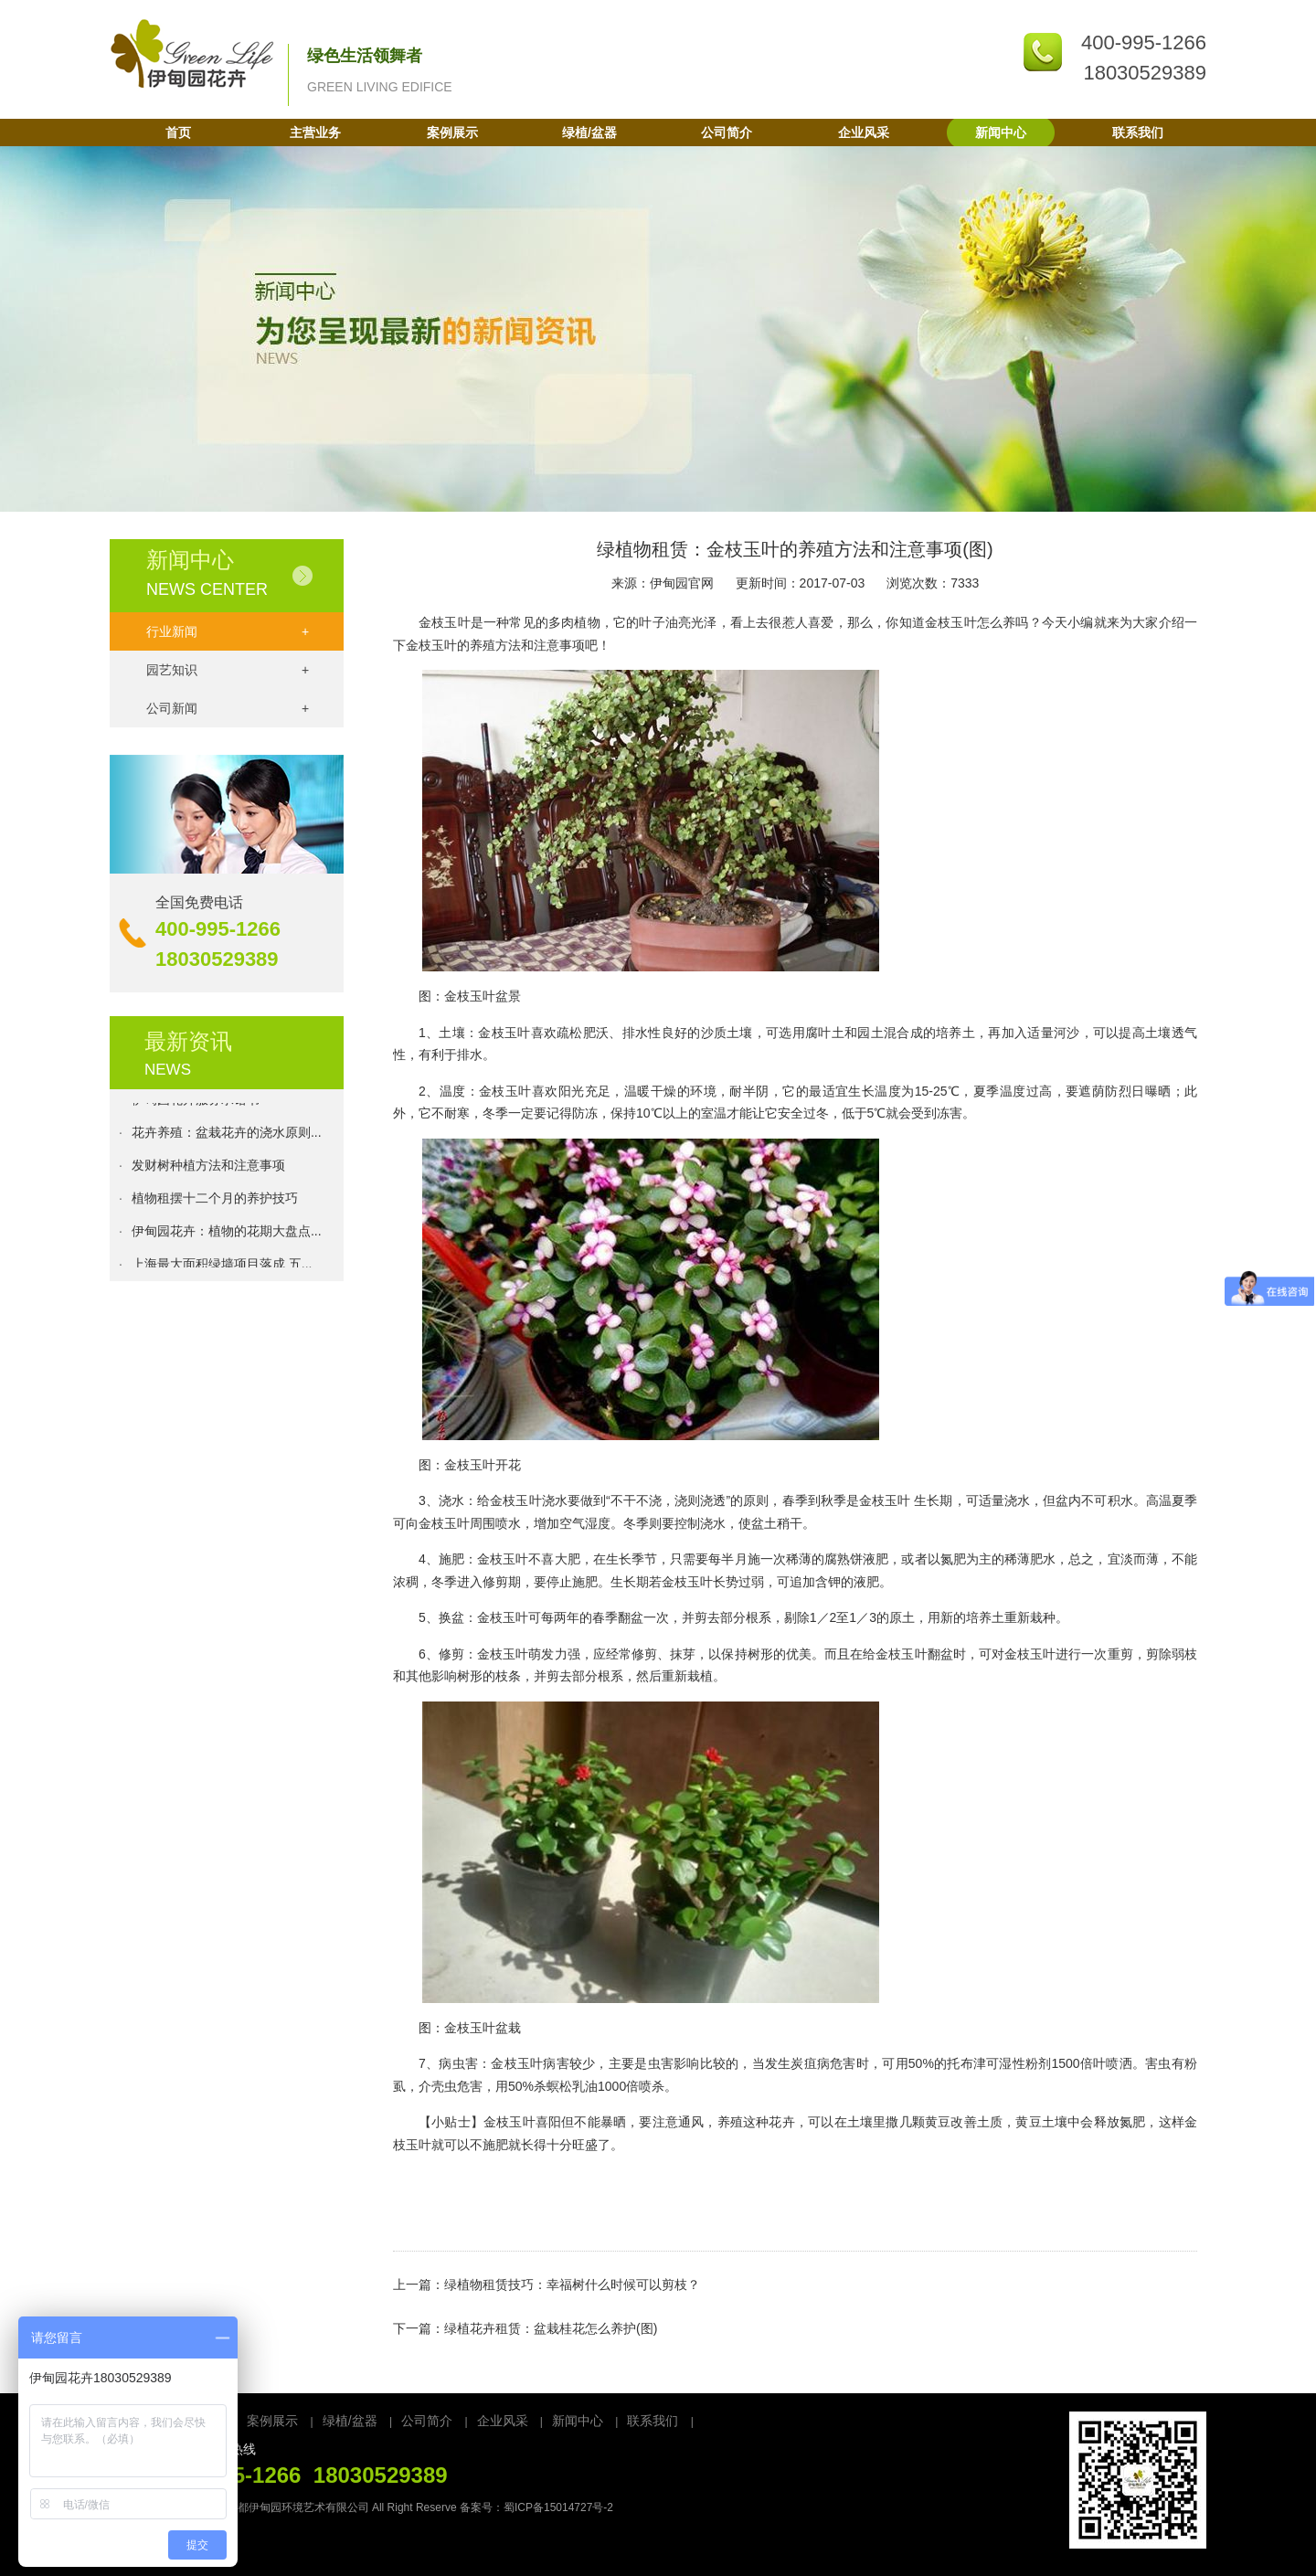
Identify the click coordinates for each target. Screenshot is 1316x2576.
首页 (178, 132)
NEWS (167, 1069)
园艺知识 (227, 670)
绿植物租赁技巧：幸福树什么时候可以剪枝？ (572, 2284)
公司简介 (726, 132)
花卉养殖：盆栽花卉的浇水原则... (227, 1137)
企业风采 (863, 132)
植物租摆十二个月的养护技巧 (215, 1203)
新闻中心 (1000, 132)
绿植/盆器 (589, 132)
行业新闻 (227, 631)
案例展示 (452, 132)
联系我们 (1137, 132)
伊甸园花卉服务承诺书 (196, 1104)
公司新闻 (227, 708)
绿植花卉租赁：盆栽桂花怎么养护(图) (550, 2328)
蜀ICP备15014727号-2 (558, 2507)
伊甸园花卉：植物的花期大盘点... (227, 1236)
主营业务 (315, 132)
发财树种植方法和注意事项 (208, 1170)
